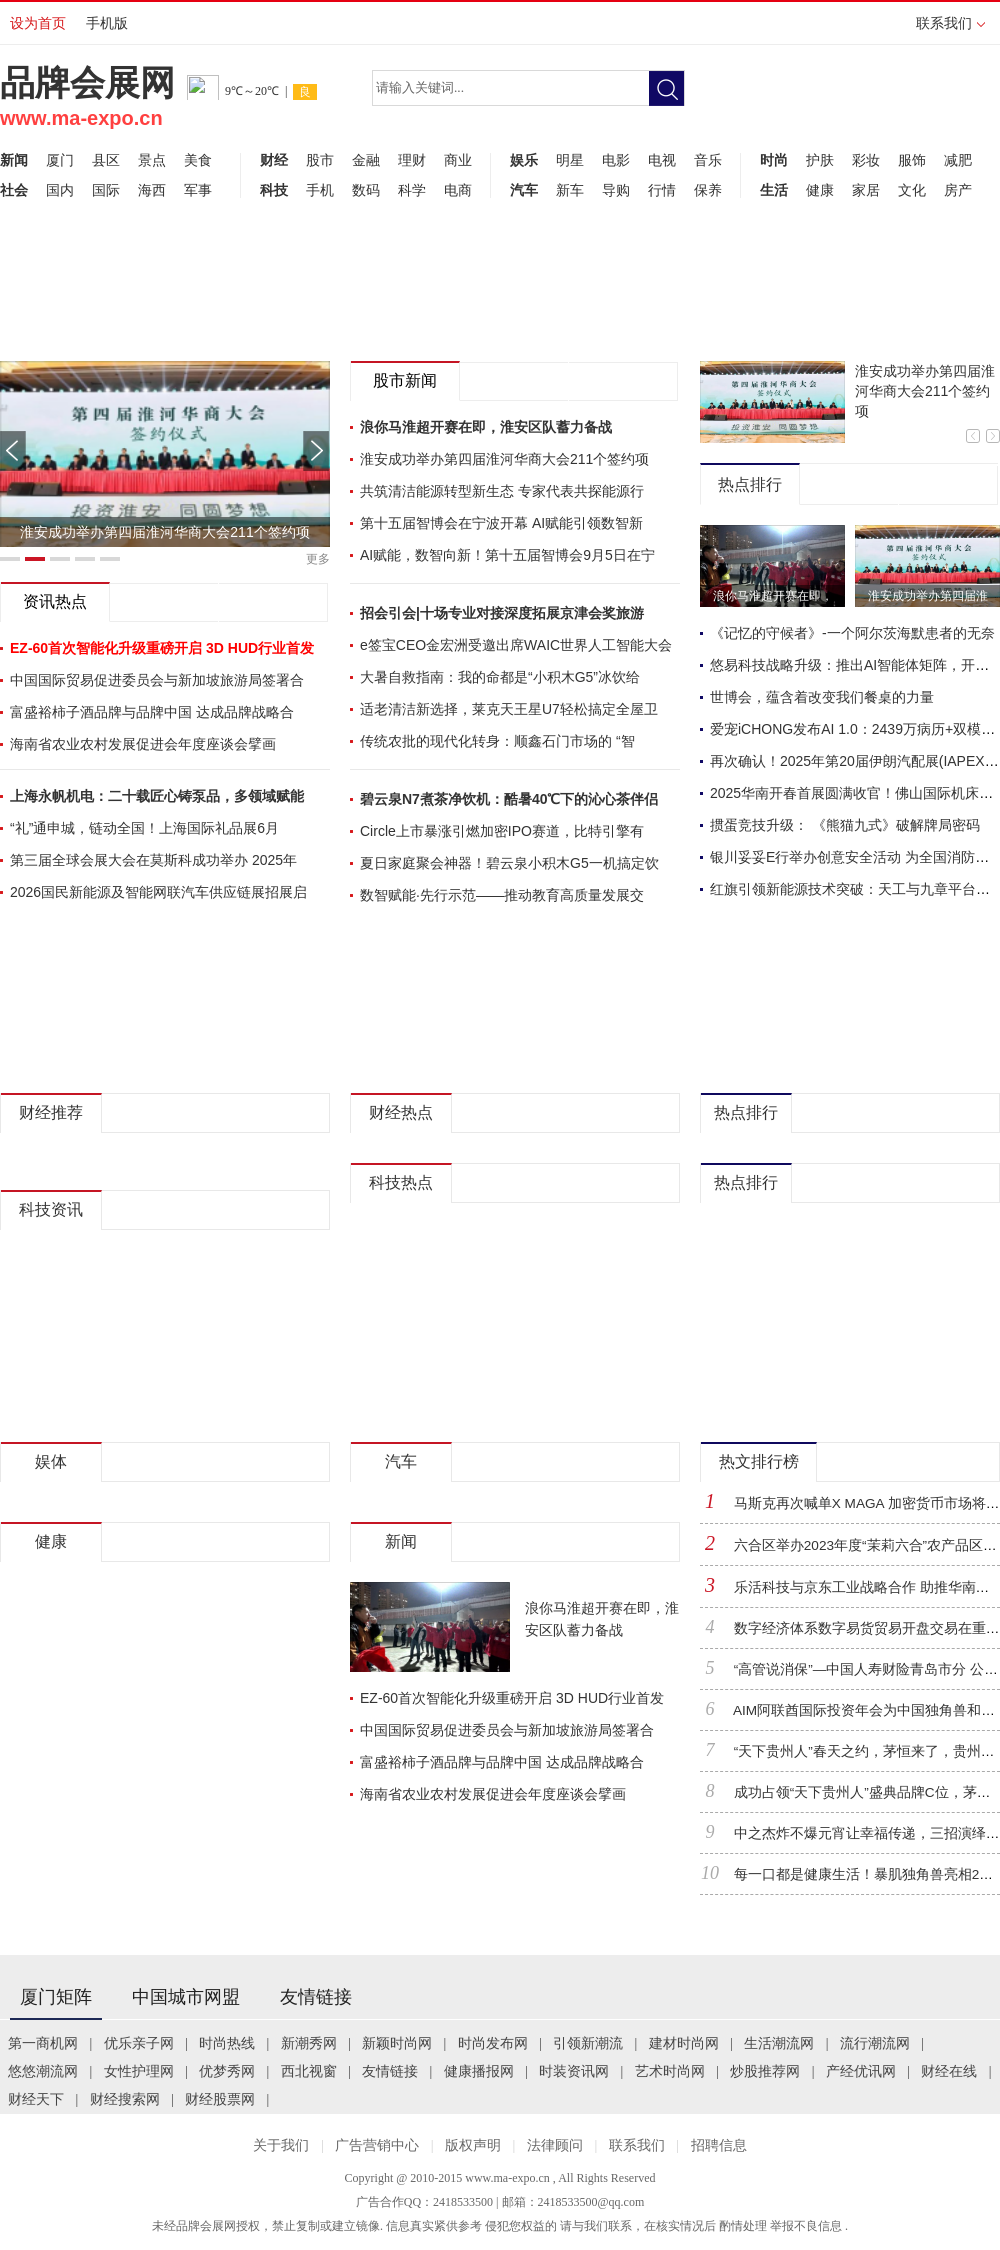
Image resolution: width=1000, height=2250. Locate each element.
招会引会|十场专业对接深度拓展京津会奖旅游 (502, 613)
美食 (198, 160)
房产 (958, 190)
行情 (662, 190)
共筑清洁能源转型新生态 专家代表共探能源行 (502, 491)
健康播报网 (479, 2071)
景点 (152, 160)
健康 (820, 190)
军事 (198, 190)
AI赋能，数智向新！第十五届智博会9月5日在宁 (507, 555)
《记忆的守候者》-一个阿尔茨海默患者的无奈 (852, 633)
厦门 (60, 160)
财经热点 (401, 1112)
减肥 (958, 160)
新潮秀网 (309, 2043)
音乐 (708, 160)
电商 (458, 190)
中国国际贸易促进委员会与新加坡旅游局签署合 (157, 680)
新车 (570, 190)
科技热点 (401, 1182)
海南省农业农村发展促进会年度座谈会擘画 (143, 744)
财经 (274, 160)
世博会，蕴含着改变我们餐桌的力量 (822, 697)
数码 (366, 190)
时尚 (774, 160)
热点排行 (750, 484)
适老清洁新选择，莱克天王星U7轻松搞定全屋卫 (509, 709)
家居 (866, 190)
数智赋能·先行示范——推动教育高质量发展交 (502, 895)
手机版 (107, 23)
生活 (774, 190)
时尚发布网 (493, 2043)
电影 (616, 160)
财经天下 (36, 2099)
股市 (320, 160)
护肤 (820, 160)
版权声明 (473, 2145)
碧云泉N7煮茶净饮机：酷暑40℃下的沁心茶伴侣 (509, 799)
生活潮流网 (779, 2043)
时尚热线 (227, 2043)
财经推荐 (51, 1112)
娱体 (51, 1461)
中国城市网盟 (186, 1997)
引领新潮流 (588, 2043)
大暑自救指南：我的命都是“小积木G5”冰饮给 (500, 677)
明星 (570, 160)
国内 (60, 190)
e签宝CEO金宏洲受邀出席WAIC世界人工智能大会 (516, 645)
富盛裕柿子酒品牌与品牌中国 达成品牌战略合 (152, 712)
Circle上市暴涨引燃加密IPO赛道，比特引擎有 (502, 831)
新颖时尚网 (397, 2043)
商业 (458, 160)
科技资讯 (51, 1209)
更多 (318, 559)
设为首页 (38, 23)
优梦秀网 (227, 2071)
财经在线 (949, 2071)
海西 (152, 190)
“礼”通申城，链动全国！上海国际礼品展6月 (144, 828)
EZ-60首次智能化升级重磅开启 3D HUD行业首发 (512, 1698)
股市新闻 (405, 380)
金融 (366, 160)
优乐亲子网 (139, 2043)
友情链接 (316, 1997)
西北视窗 (309, 2071)
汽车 (524, 190)
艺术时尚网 (670, 2071)
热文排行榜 (759, 1461)
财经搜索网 (125, 2099)
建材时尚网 (684, 2043)
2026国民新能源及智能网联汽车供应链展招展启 (158, 892)
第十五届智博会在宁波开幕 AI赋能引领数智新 (501, 523)
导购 (616, 190)
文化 (912, 190)
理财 (412, 160)
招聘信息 (719, 2145)
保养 (708, 190)
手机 (320, 190)
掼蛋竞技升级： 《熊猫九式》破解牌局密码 (845, 825)
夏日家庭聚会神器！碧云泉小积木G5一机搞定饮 (509, 863)
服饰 (912, 160)
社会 (14, 190)
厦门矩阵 (56, 1997)
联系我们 (950, 29)
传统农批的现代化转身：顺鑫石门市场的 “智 (497, 741)
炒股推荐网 (765, 2071)
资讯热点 (55, 601)
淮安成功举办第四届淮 (928, 596)
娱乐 (524, 160)
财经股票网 (220, 2099)
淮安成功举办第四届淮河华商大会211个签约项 (164, 532)
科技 (274, 190)
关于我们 (281, 2145)
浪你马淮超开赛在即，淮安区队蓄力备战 (486, 427)
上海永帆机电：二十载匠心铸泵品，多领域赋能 (157, 796)
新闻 (14, 160)
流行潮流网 (875, 2043)
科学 (412, 190)
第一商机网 (43, 2043)
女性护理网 (139, 2071)
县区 (106, 160)
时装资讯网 (574, 2071)
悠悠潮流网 (43, 2071)
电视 (662, 160)
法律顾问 (555, 2145)
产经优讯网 (861, 2071)
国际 (106, 190)
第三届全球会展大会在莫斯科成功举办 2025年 (153, 860)
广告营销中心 (377, 2145)
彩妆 (866, 160)
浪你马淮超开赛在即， (773, 596)
